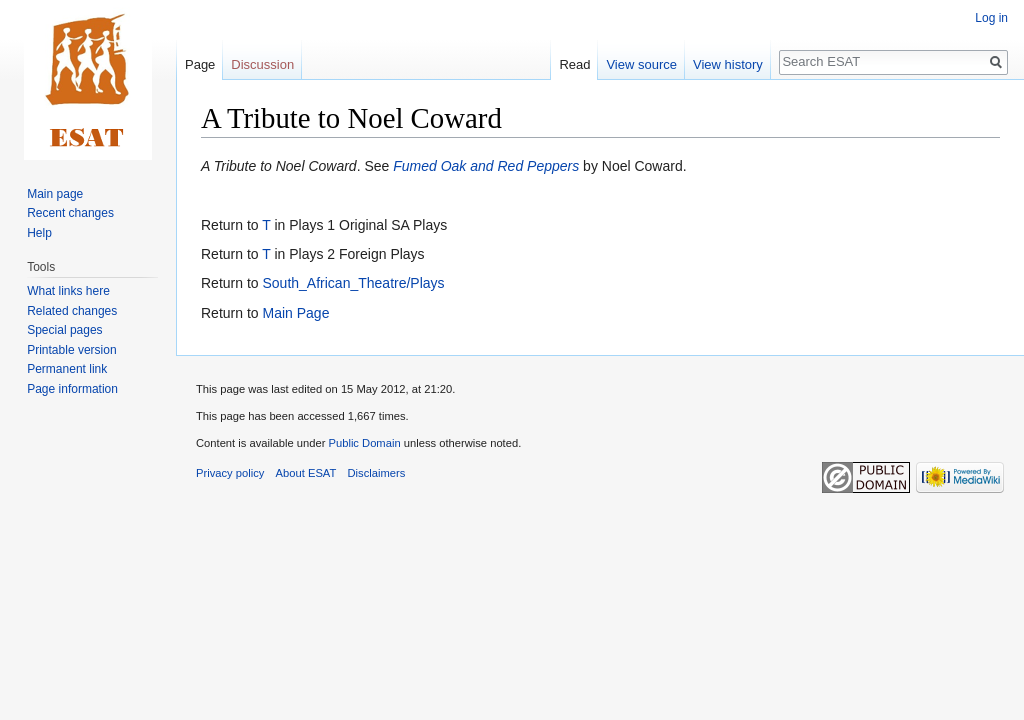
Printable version (71, 350)
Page (200, 64)
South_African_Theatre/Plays (353, 283)
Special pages (64, 330)
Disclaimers (377, 473)
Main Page (295, 313)
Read (574, 64)
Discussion (262, 64)
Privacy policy (230, 473)
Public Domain (364, 443)
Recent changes (70, 213)
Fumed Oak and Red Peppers (486, 166)
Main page (55, 194)
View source (641, 64)
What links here (68, 291)
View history (728, 64)
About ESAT (306, 473)
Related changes (72, 311)
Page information (72, 389)
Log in (991, 18)
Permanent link (67, 369)
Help (39, 233)
